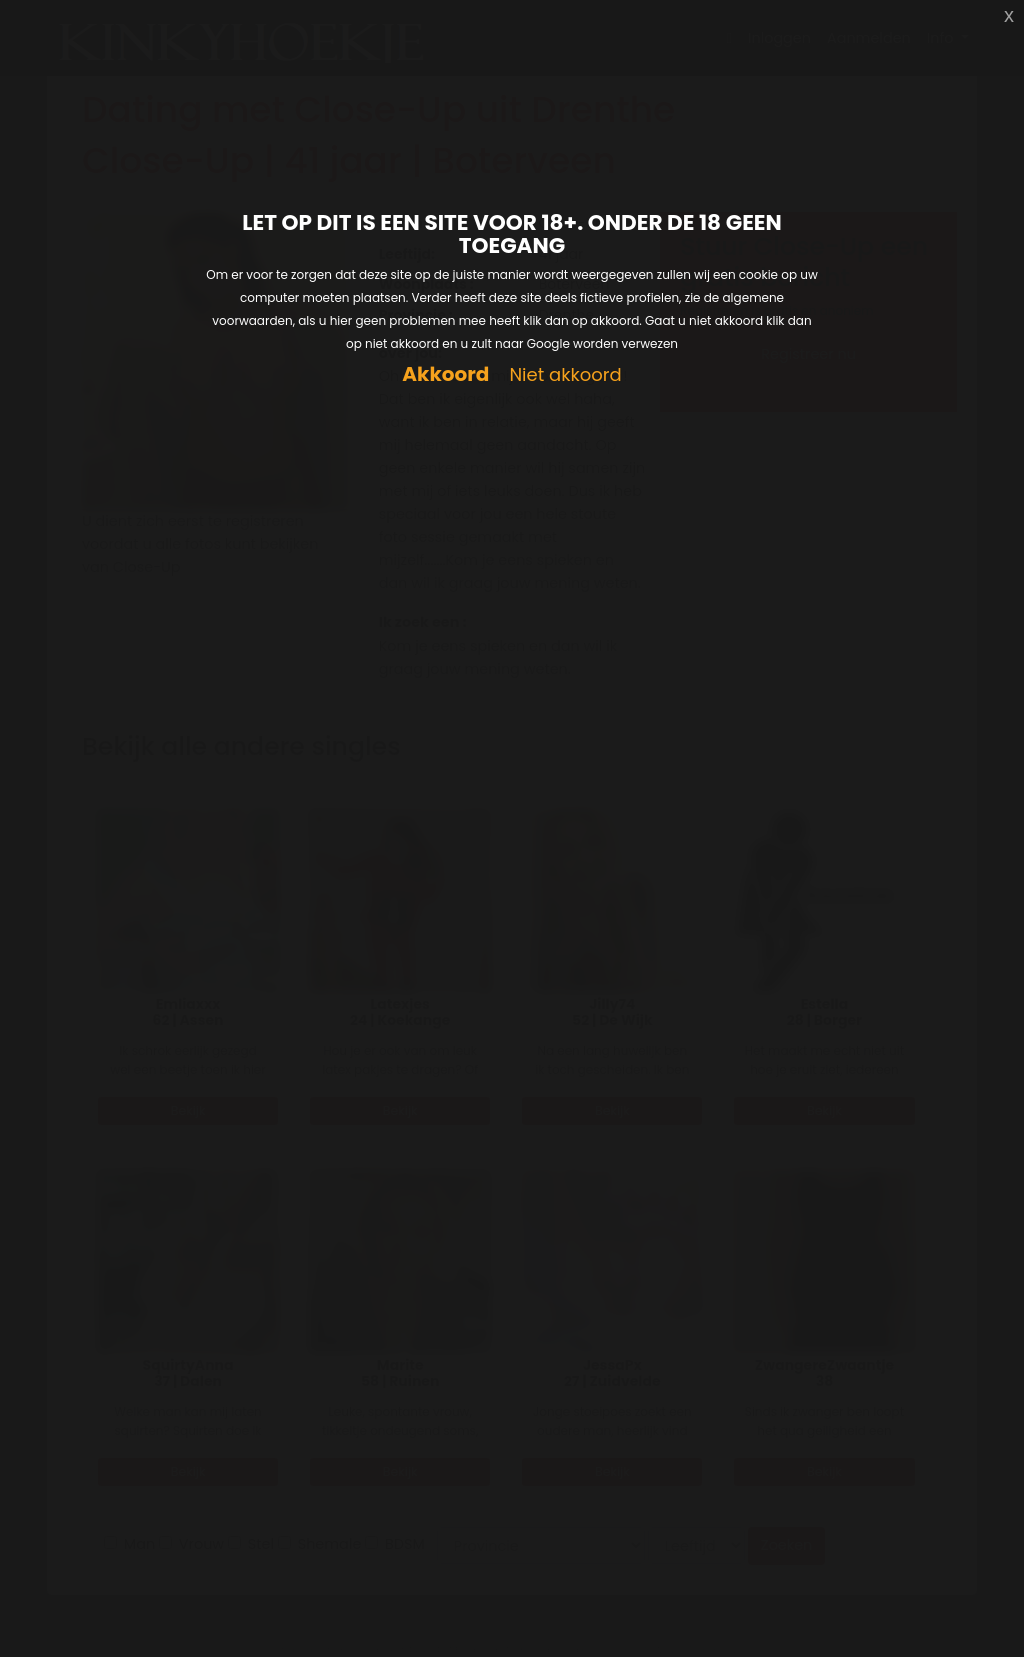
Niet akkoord (565, 375)
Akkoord (445, 374)
